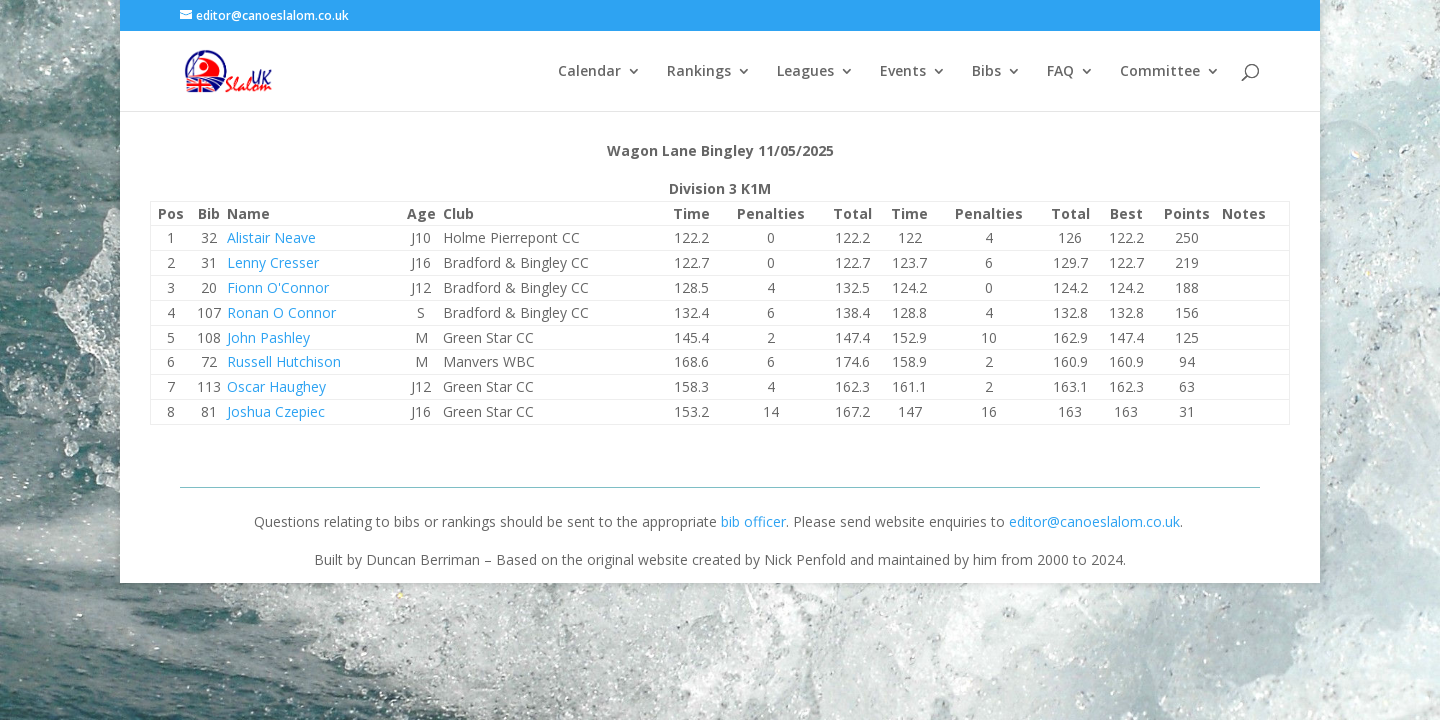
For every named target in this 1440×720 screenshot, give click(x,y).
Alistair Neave (271, 237)
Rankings (699, 72)
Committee (1160, 72)
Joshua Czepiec (276, 411)
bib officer (753, 521)
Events (903, 72)
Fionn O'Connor (278, 287)
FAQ (1060, 72)
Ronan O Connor (281, 312)
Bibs (986, 72)
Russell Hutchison (284, 361)
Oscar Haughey (276, 386)
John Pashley (268, 337)
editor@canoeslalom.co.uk (1094, 521)
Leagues (805, 72)
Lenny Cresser (273, 262)
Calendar (589, 72)
